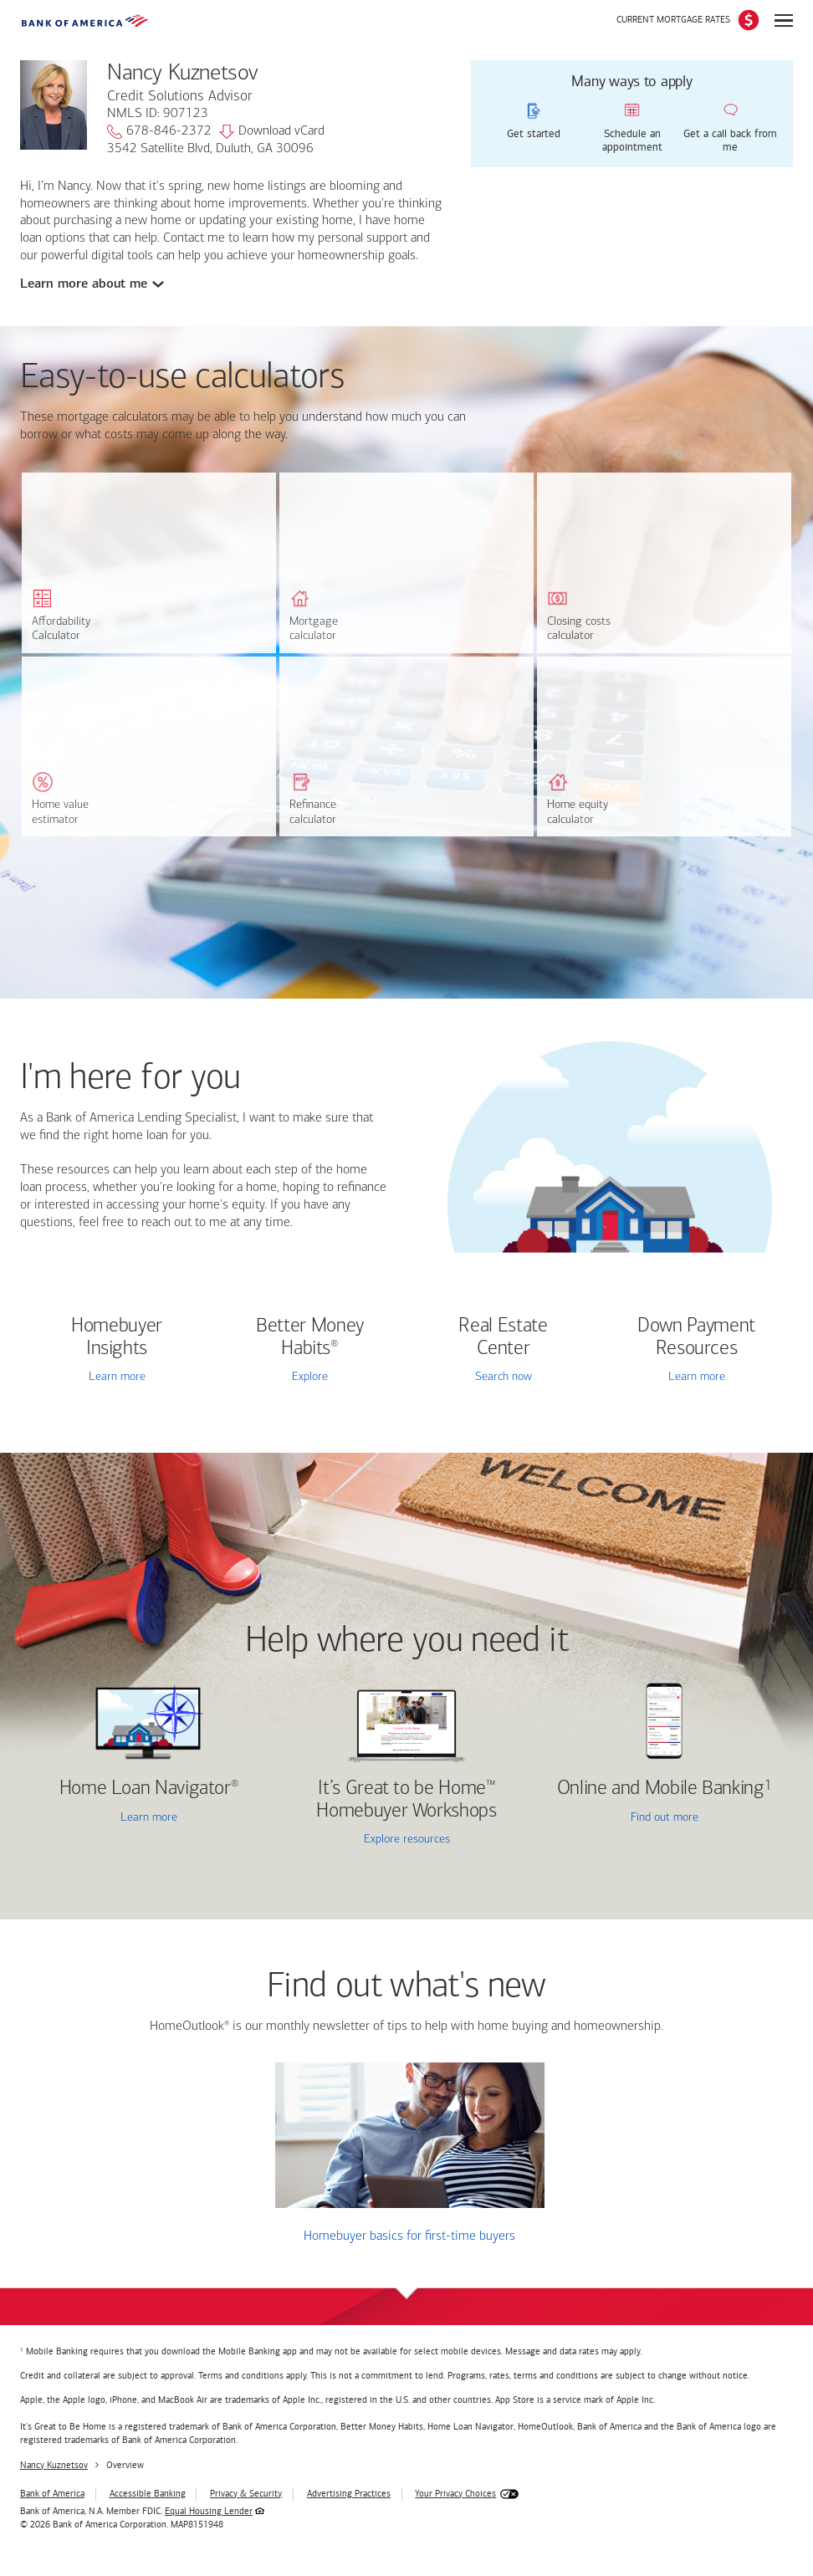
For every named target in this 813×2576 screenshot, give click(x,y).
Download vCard (272, 132)
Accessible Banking (148, 2493)
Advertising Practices (349, 2493)
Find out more (622, 1819)
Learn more (117, 1377)
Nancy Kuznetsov (54, 2465)
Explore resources (407, 1839)
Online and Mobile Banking (660, 1789)
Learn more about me (84, 283)
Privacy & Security (246, 2493)
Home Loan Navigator (149, 1789)
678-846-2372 (159, 132)
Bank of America (52, 2493)
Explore (310, 1377)
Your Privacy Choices (455, 2493)
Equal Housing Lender (209, 2511)
